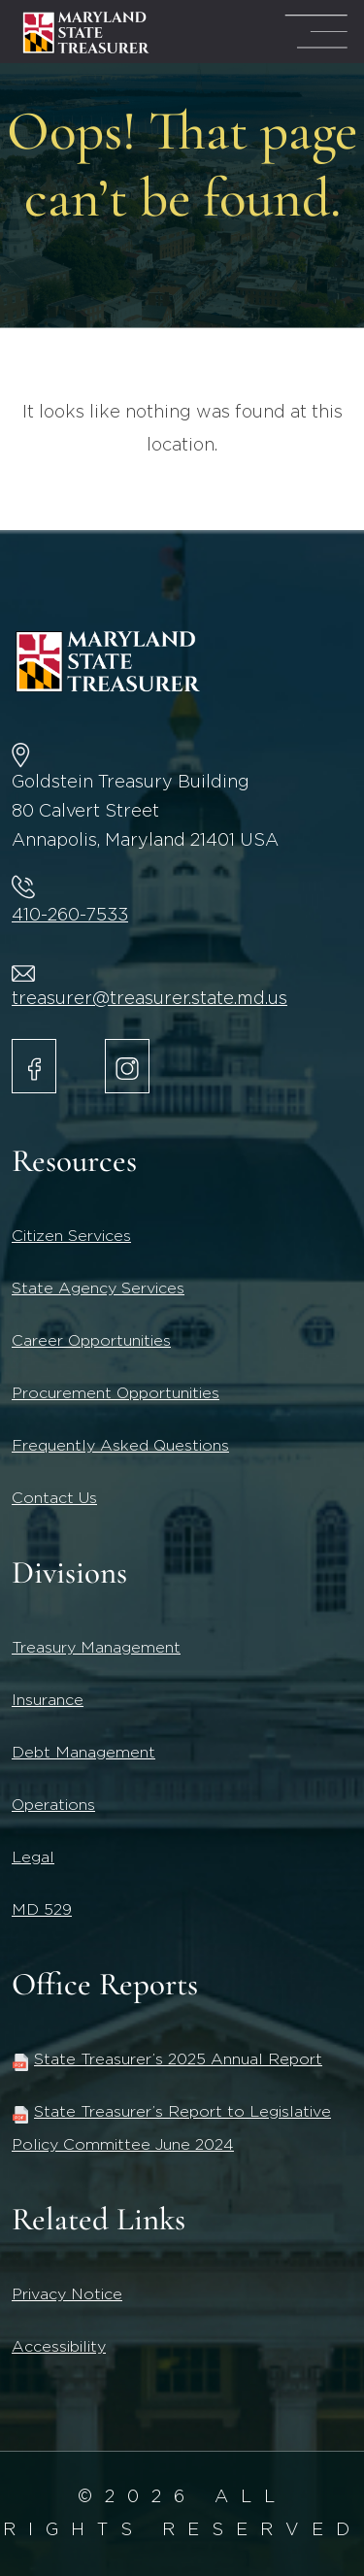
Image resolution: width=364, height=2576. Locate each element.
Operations (53, 1805)
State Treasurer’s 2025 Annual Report (167, 2059)
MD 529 (42, 1910)
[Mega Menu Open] (315, 31)
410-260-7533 (70, 915)
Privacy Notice (67, 2294)
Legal (33, 1857)
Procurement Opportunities (115, 1393)
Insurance (47, 1700)
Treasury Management (96, 1648)
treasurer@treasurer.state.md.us (149, 999)
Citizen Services (71, 1236)
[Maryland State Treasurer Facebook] (34, 1066)
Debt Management (83, 1752)
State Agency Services (98, 1288)
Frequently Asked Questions (120, 1446)
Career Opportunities (91, 1341)
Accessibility (59, 2347)
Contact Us (54, 1498)
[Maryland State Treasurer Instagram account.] (127, 1066)
